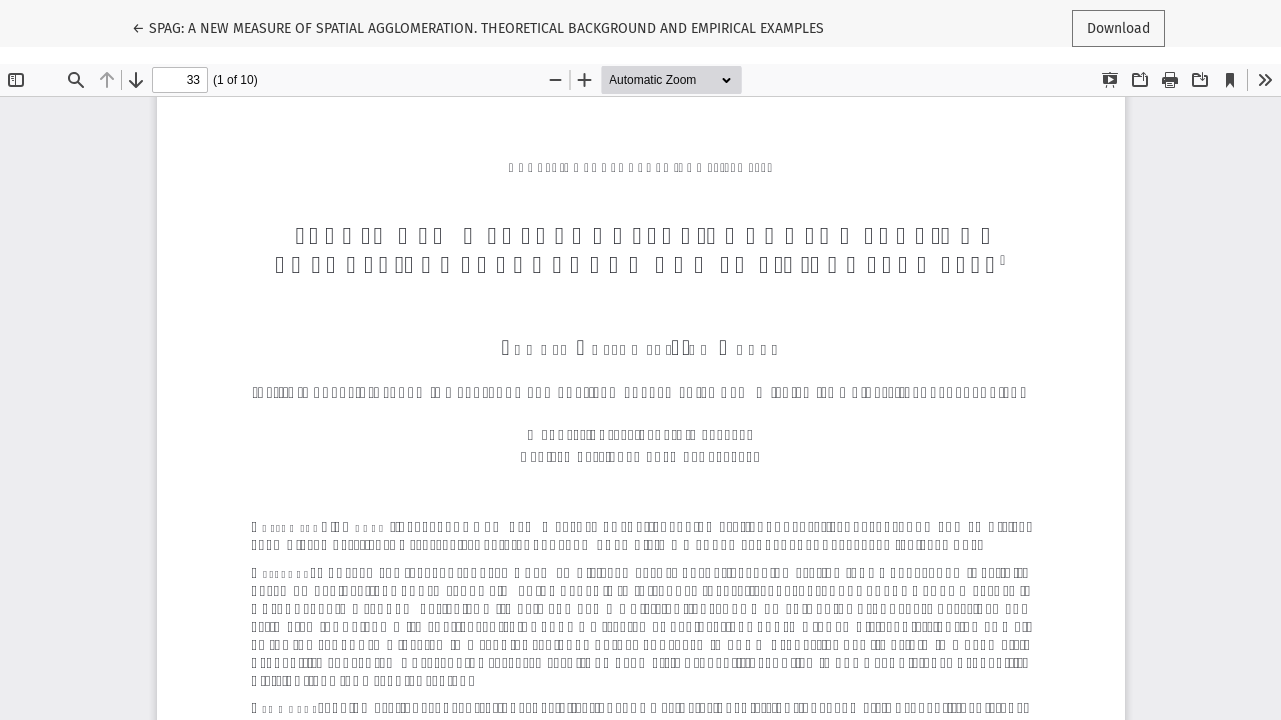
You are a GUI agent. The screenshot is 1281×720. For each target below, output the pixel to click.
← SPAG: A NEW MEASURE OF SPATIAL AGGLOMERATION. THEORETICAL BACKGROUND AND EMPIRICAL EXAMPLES (478, 27)
